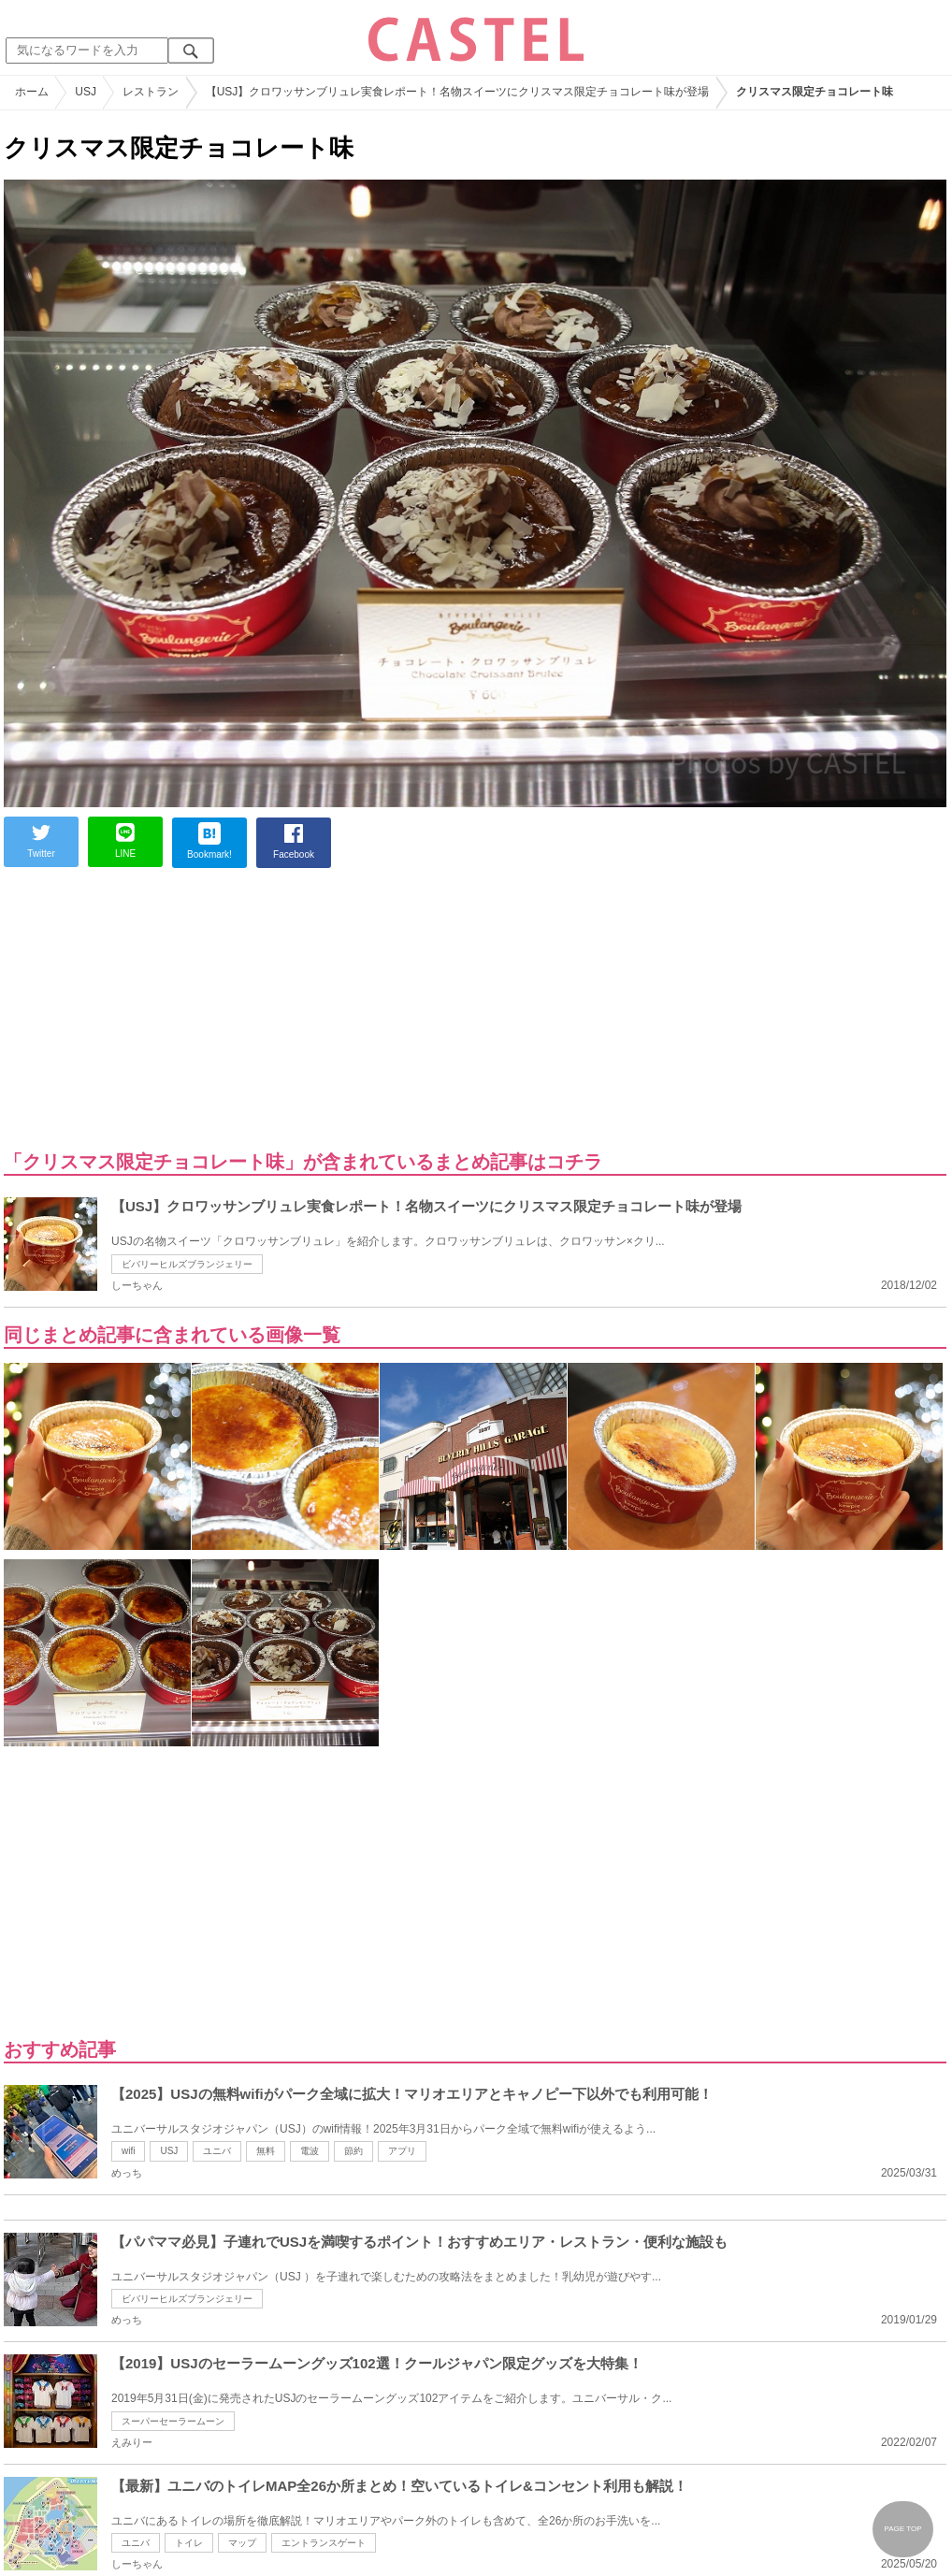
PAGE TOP (902, 2529)
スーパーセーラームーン (173, 2421)
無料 (265, 2151)
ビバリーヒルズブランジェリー (187, 1264)
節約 (353, 2151)
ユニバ (217, 2151)
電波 (309, 2151)
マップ (242, 2543)
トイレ (189, 2543)
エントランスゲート (323, 2543)
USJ (169, 2151)
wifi (128, 2151)
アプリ (402, 2151)
